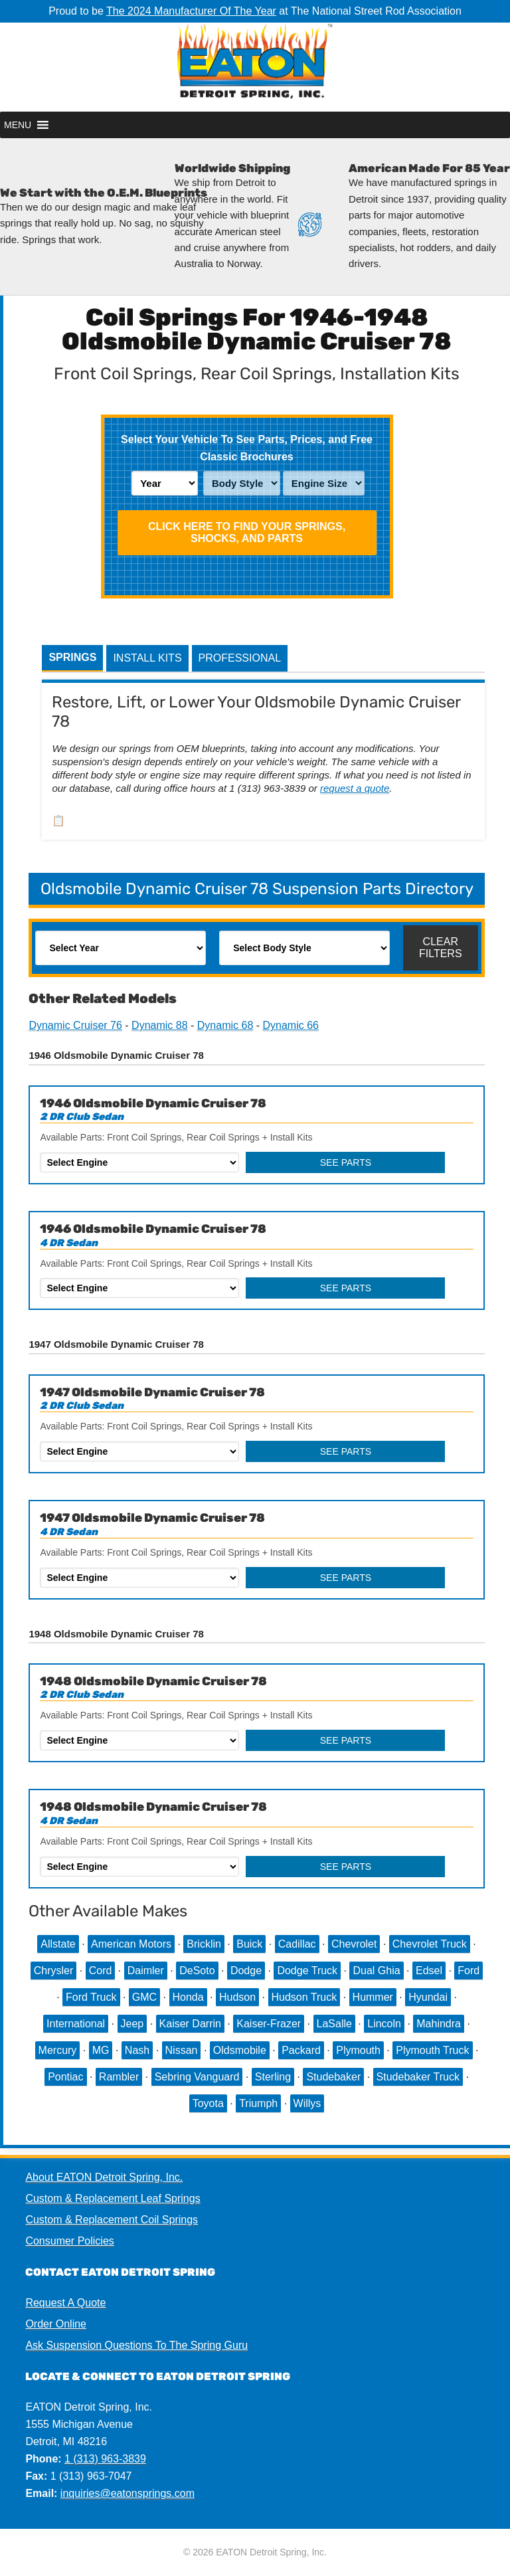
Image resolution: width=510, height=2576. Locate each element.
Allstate (58, 1944)
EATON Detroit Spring (255, 67)
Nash (137, 2050)
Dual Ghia (376, 1970)
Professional (240, 658)
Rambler (119, 2076)
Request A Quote (65, 2302)
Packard (301, 2050)
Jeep (132, 2023)
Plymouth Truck (432, 2050)
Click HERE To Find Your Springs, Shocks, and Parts (246, 532)
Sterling (273, 2076)
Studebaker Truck (418, 2076)
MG (101, 2050)
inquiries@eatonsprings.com (127, 2493)
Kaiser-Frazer (268, 2023)
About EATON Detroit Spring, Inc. (104, 2177)
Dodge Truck (307, 1970)
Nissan (181, 2050)
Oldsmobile (239, 2050)
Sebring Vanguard (197, 2076)
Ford (468, 1970)
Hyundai (428, 1997)
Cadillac (297, 1944)
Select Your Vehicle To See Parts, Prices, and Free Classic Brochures (247, 448)
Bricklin (204, 1944)
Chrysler (54, 1970)
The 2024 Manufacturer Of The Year (191, 11)
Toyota (208, 2103)
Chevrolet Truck (429, 1944)
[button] (17, 125)
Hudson (237, 1997)
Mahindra (438, 2023)
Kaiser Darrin (190, 2023)
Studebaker (333, 2076)
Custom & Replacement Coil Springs (111, 2219)
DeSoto (196, 1970)
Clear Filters (440, 947)
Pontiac (65, 2076)
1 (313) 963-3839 (105, 2458)
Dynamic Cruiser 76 (75, 1025)
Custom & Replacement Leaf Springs (112, 2198)
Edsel (429, 1970)
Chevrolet (354, 1944)
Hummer (373, 1997)
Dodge (246, 1970)
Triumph (258, 2103)
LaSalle (334, 2023)
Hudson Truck (304, 1997)
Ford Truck (91, 1997)
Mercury (58, 2050)
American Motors (131, 1944)
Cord (100, 1970)
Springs (72, 657)
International (75, 2023)
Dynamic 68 (225, 1025)
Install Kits (147, 658)
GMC (144, 1997)
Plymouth (358, 2050)
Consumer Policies (69, 2241)
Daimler (146, 1970)
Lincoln (384, 2023)
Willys (307, 2103)
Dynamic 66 (291, 1025)
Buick (249, 1944)
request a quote (354, 788)
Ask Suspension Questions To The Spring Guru (136, 2345)
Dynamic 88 (159, 1025)
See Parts (345, 1162)
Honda (188, 1997)
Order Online (55, 2324)
